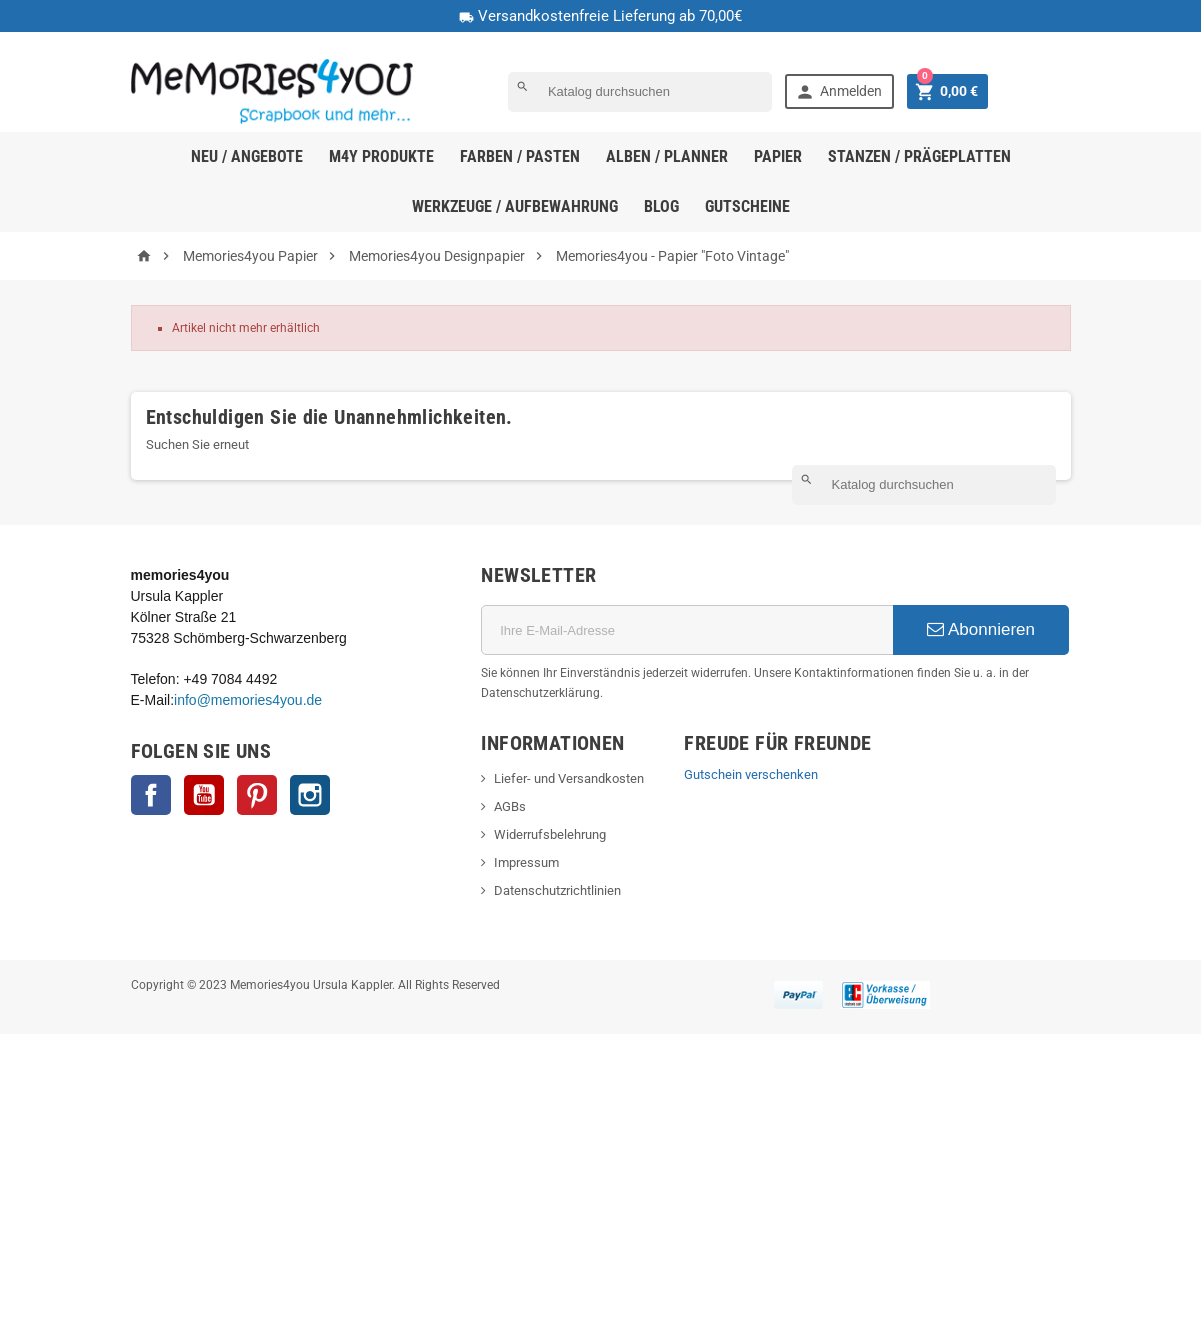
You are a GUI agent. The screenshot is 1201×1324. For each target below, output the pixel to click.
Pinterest (257, 795)
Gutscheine (747, 206)
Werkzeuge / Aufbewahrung (515, 206)
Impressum (526, 862)
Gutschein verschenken (751, 774)
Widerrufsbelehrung (550, 834)
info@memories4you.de (248, 700)
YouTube (204, 795)
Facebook (151, 795)
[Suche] (640, 92)
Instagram (310, 795)
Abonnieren (981, 629)
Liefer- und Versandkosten (569, 778)
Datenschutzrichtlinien (557, 890)
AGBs (510, 806)
